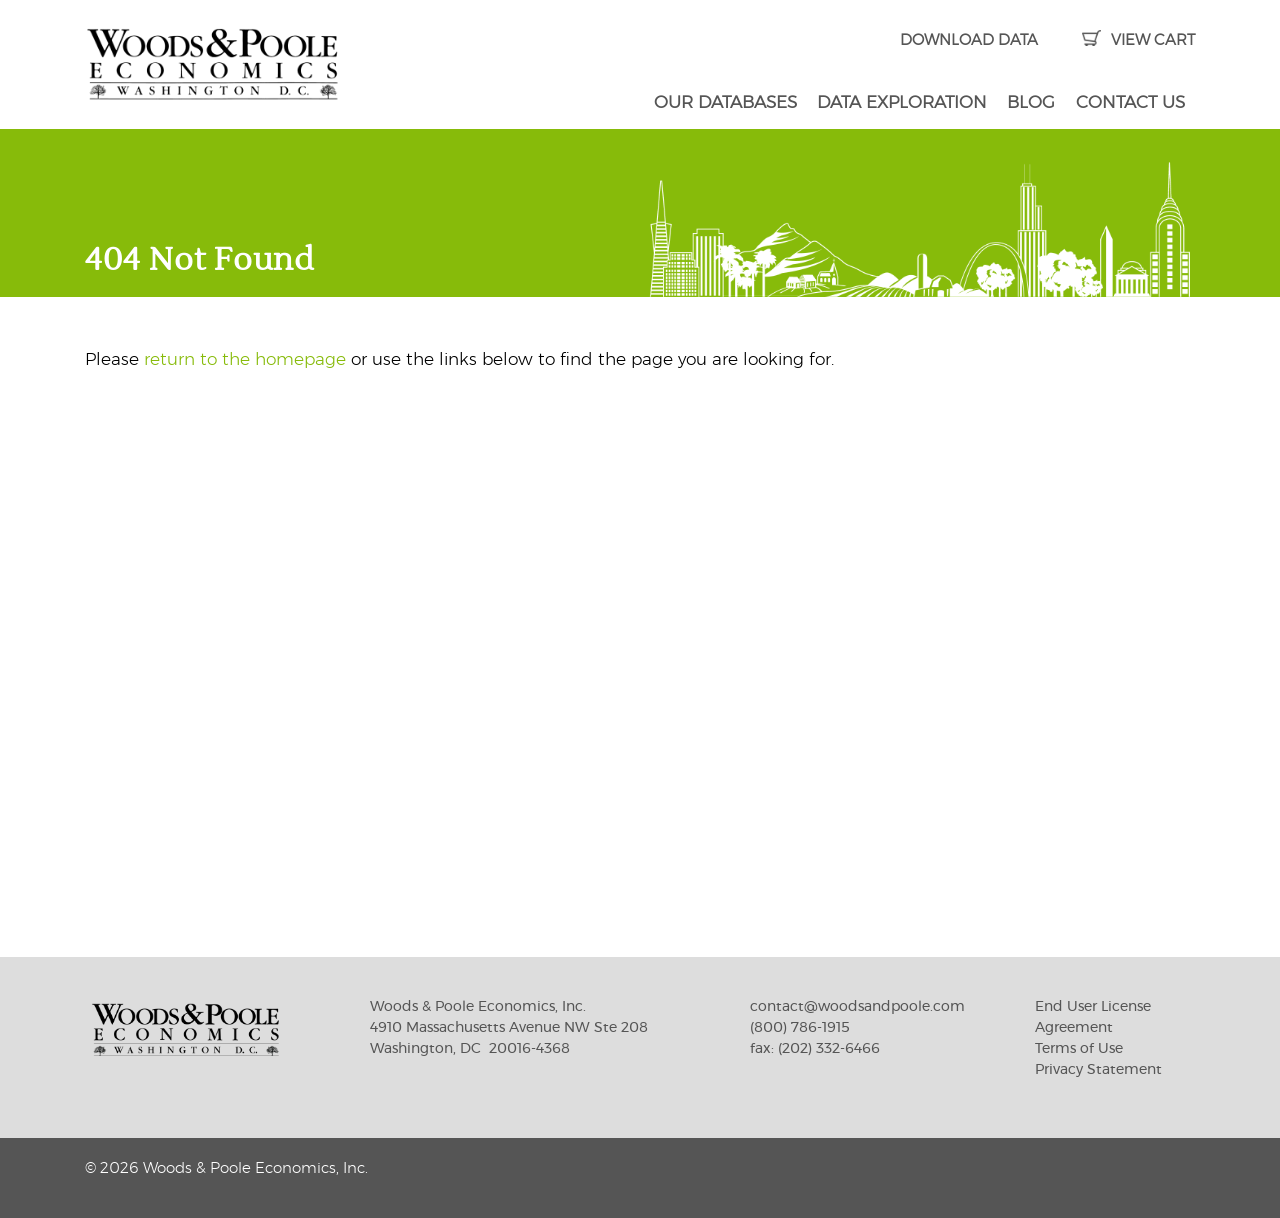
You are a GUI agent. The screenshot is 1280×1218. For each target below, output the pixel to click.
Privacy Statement (1098, 1070)
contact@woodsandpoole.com (857, 1007)
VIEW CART (1138, 40)
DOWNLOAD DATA (969, 40)
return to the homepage (245, 359)
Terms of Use (1079, 1049)
